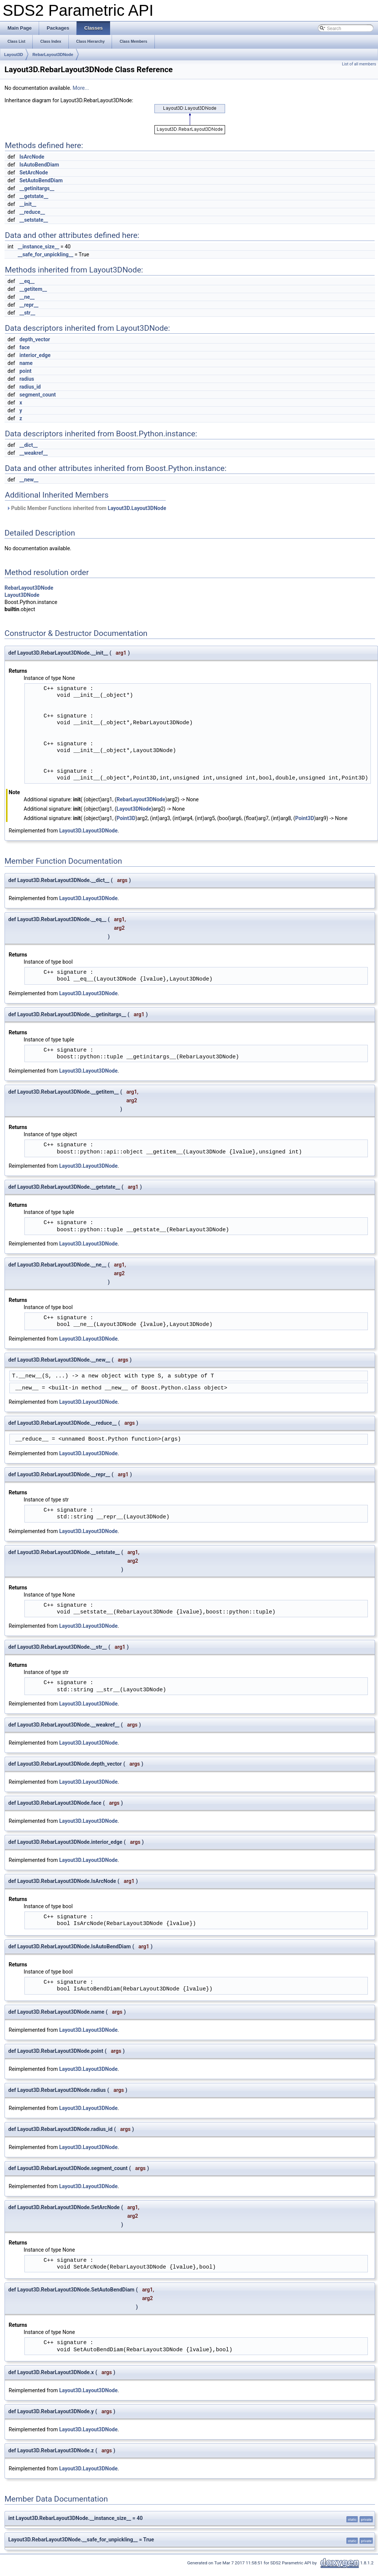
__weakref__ (34, 453)
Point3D (125, 818)
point (26, 371)
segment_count (38, 395)
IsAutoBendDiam (39, 165)
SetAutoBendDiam (41, 180)
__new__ (29, 480)
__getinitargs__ (37, 188)
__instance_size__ (38, 247)
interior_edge (35, 355)
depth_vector (35, 339)
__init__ (28, 204)
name (26, 363)
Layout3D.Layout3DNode (137, 508)
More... (81, 88)
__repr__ (29, 305)
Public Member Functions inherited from (86, 508)
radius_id (30, 387)
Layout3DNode (22, 595)
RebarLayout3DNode (52, 54)
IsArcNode (32, 157)
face (25, 347)
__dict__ (29, 445)
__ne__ (27, 297)
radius (27, 379)
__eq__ (27, 281)
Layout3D (13, 54)
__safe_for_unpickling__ (45, 254)
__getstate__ (34, 196)
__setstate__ (34, 220)
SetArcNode (34, 173)
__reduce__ (32, 212)
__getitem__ (33, 289)
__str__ (27, 313)
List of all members (359, 64)
